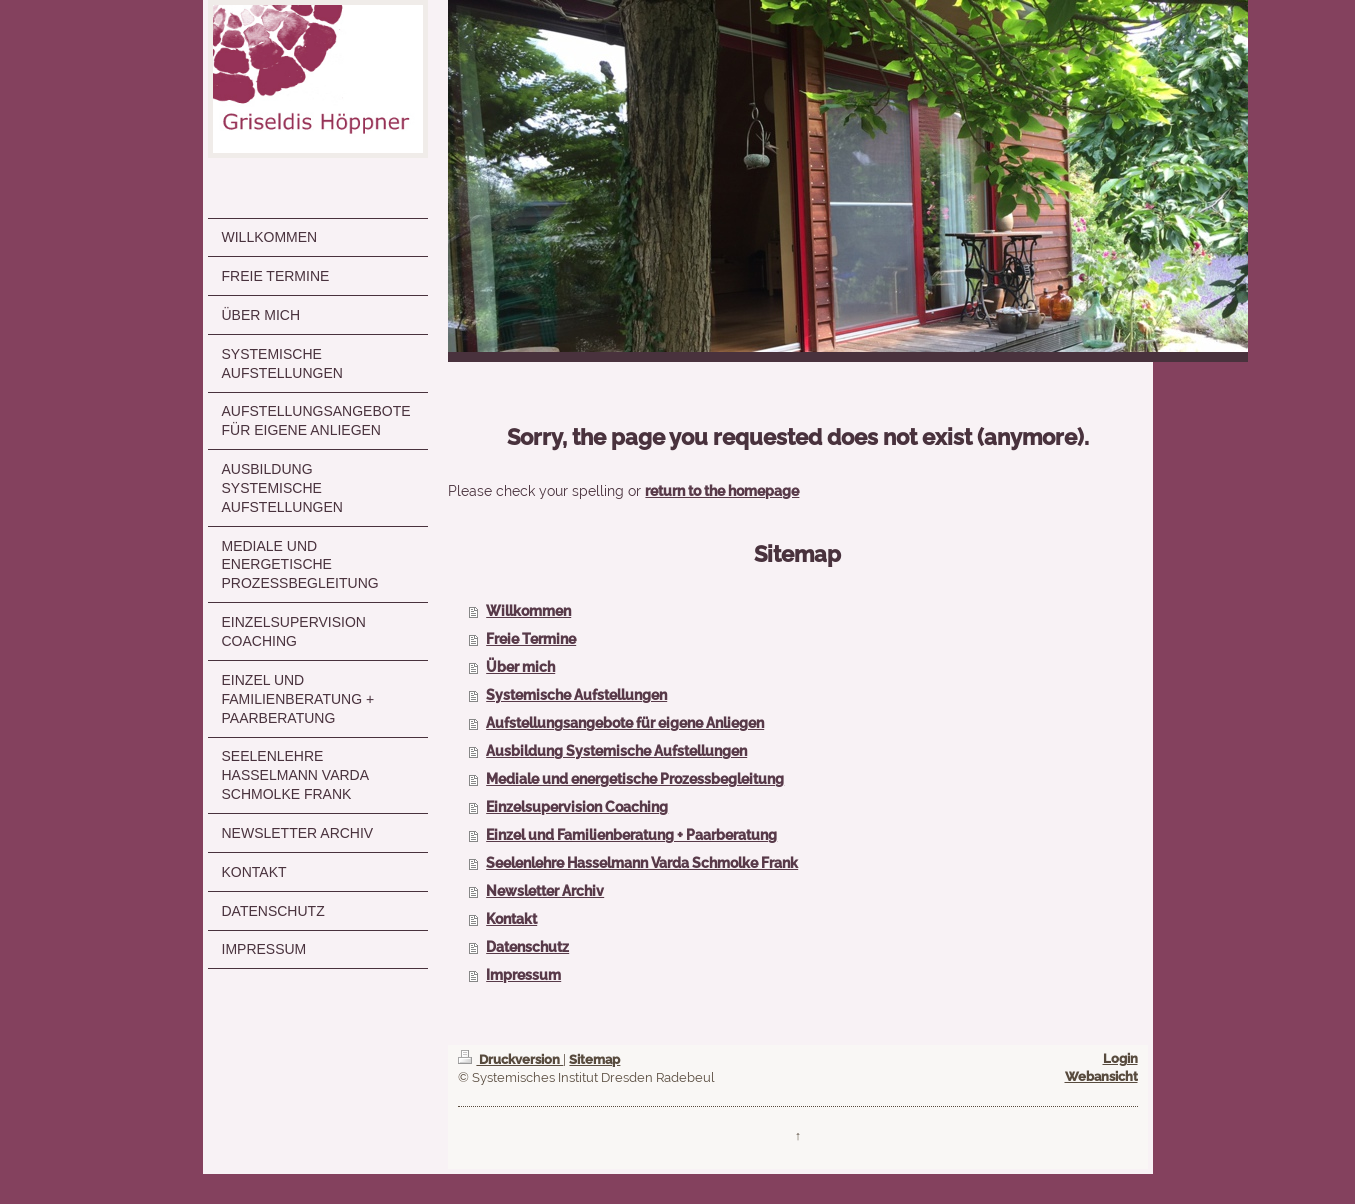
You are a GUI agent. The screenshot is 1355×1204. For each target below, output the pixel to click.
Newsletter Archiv (545, 891)
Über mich (520, 667)
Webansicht (1101, 1076)
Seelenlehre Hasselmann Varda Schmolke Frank (642, 863)
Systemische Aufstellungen (576, 695)
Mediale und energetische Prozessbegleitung (635, 779)
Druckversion (510, 1059)
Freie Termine (531, 639)
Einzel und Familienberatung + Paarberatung (631, 835)
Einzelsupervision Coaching (577, 807)
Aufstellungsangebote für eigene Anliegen (625, 723)
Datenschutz (527, 947)
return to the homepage (722, 491)
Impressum (523, 975)
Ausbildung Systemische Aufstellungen (616, 751)
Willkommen (528, 611)
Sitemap (594, 1059)
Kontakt (511, 919)
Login (1120, 1058)
